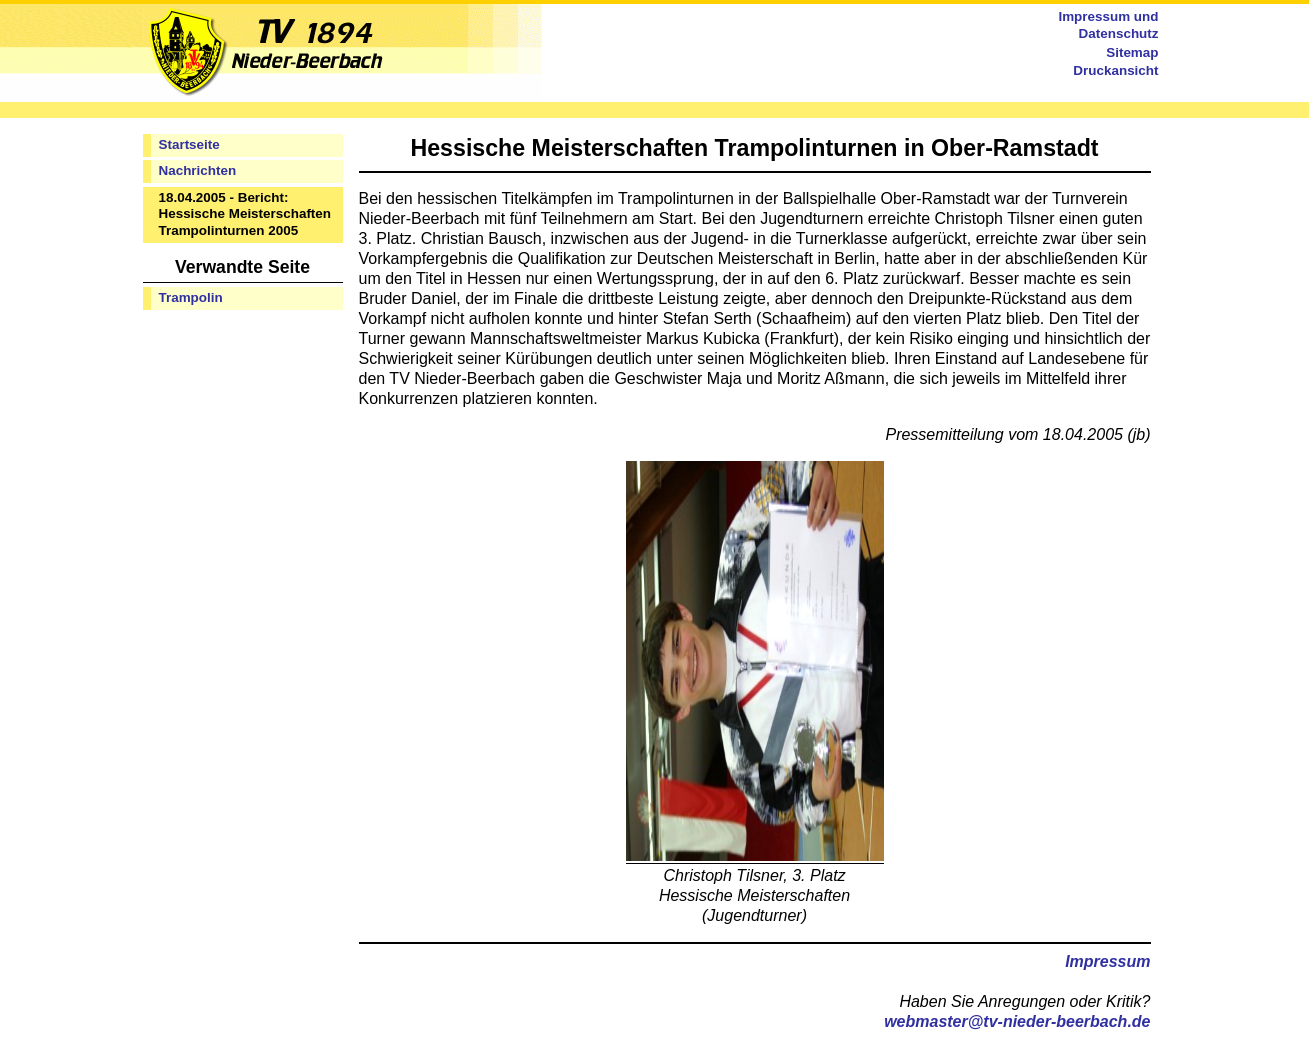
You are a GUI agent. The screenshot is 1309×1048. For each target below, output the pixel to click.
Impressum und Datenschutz (1108, 25)
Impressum (1107, 961)
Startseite (189, 144)
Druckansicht (1115, 70)
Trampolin (191, 297)
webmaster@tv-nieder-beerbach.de (1017, 1021)
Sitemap (1132, 52)
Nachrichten (198, 170)
